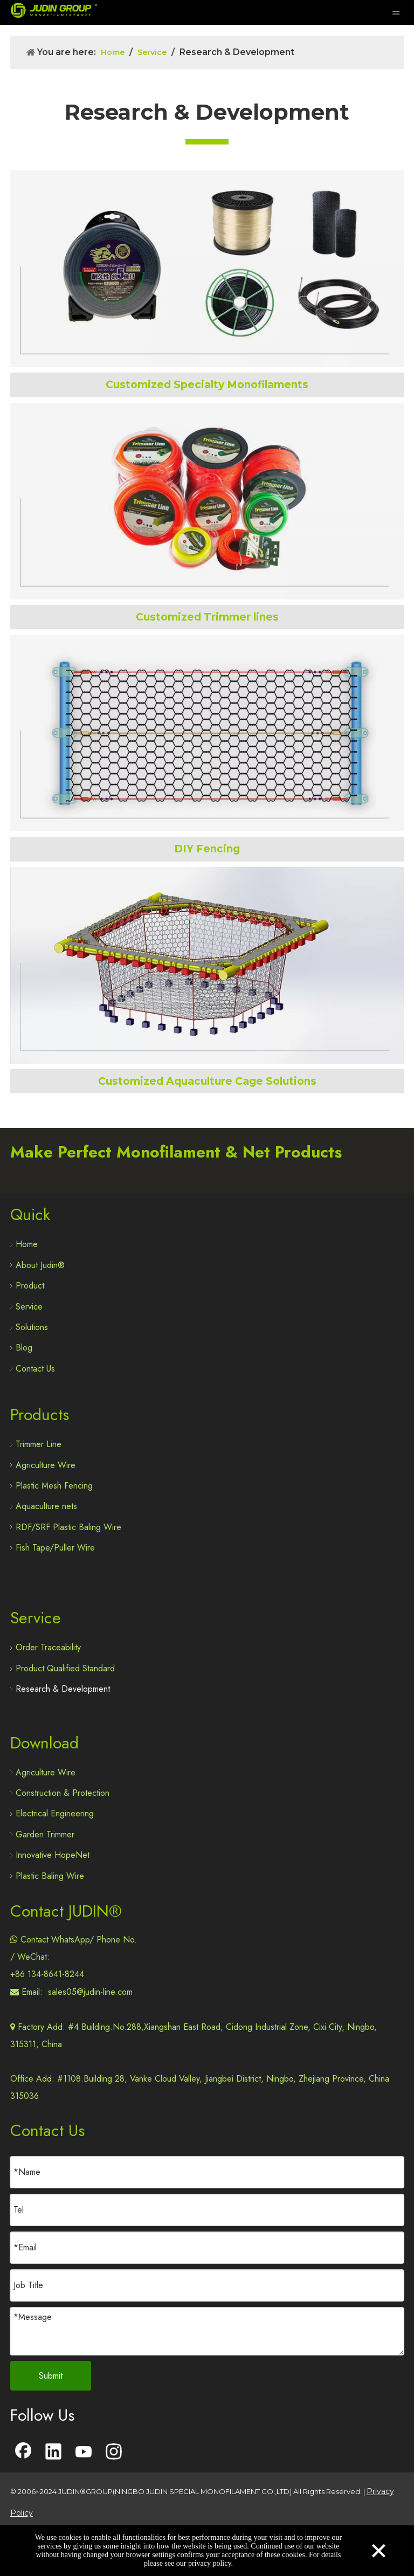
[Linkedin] (53, 2452)
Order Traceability (48, 1647)
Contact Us (35, 1368)
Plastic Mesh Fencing (54, 1485)
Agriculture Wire (45, 1465)
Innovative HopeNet (52, 1855)
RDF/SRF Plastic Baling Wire (68, 1527)
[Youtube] (83, 2452)
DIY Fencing (207, 849)
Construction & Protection (62, 1793)
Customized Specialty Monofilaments (207, 384)
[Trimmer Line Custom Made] (207, 501)
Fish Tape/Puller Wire (55, 1547)
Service (29, 1306)
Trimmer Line (38, 1444)
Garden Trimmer (45, 1834)
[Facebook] (23, 2452)
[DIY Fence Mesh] (207, 733)
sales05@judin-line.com (90, 1992)
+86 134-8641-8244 (47, 1974)
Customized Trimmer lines (207, 617)
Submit (51, 2376)
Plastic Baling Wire (50, 1876)
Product (30, 1285)
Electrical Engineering (55, 1813)
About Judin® (40, 1265)
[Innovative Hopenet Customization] (207, 965)
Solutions (32, 1327)
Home (27, 1244)
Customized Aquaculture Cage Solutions (207, 1081)
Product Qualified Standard (65, 1668)
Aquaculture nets (46, 1506)
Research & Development (63, 1689)
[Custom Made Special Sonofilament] (207, 268)
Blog (24, 1347)
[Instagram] (114, 2452)
